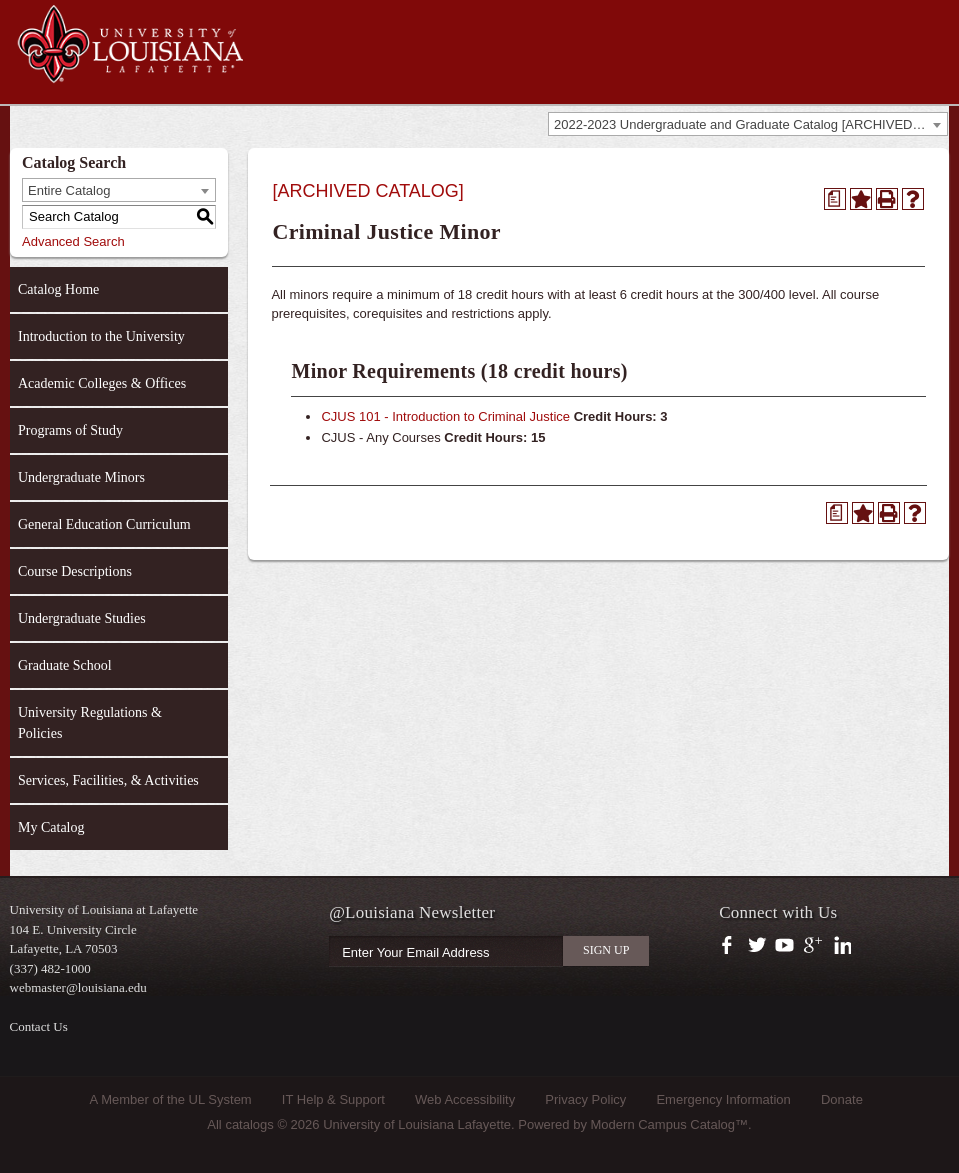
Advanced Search (73, 241)
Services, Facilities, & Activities (108, 780)
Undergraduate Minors (81, 477)
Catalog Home (58, 289)
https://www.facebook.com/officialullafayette (731, 946)
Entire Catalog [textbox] (69, 190)
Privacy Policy (585, 1099)
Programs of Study (70, 430)
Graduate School (65, 665)
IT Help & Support (333, 1099)
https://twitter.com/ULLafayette (758, 946)
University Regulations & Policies (90, 723)
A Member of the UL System (171, 1099)
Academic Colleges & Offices (102, 383)
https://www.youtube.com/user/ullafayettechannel (784, 946)
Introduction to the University (101, 336)
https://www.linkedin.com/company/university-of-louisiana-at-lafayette (840, 946)
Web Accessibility (465, 1099)
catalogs (249, 1124)
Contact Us (39, 1026)
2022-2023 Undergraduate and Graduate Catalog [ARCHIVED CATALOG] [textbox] (750, 124)
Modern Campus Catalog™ (670, 1124)
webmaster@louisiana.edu (78, 987)
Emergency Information (723, 1099)
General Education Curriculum (104, 524)
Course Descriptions (75, 571)
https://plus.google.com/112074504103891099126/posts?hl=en (813, 946)
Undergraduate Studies (82, 618)
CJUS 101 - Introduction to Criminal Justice (445, 416)
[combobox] (748, 124)
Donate (842, 1099)
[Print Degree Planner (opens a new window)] (835, 199)
